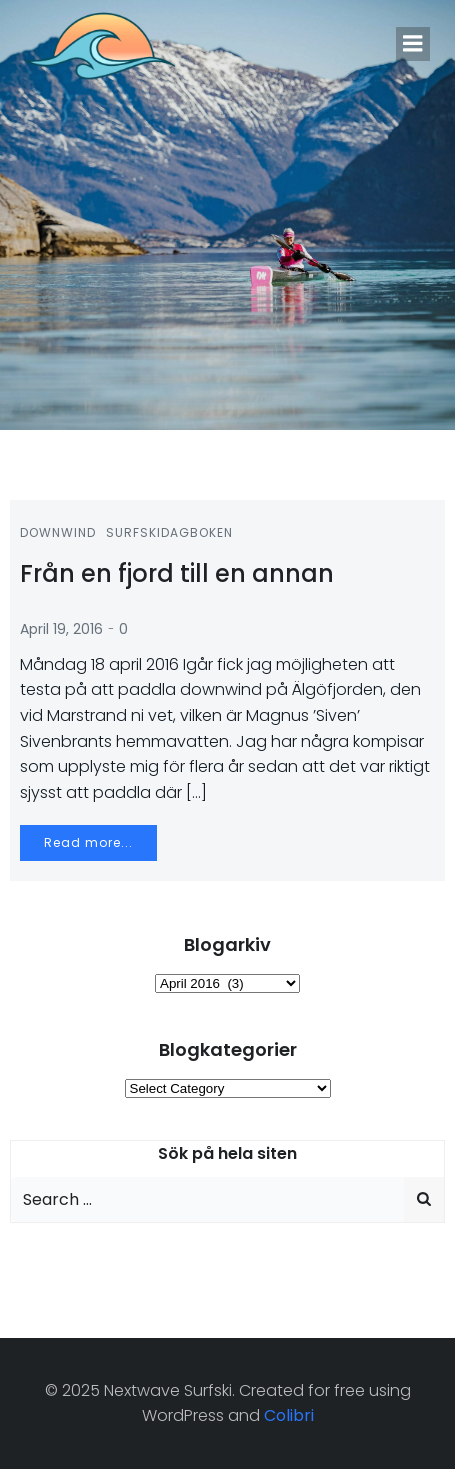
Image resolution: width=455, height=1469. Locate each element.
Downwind (58, 532)
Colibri (289, 1415)
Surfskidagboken (169, 532)
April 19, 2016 (61, 629)
